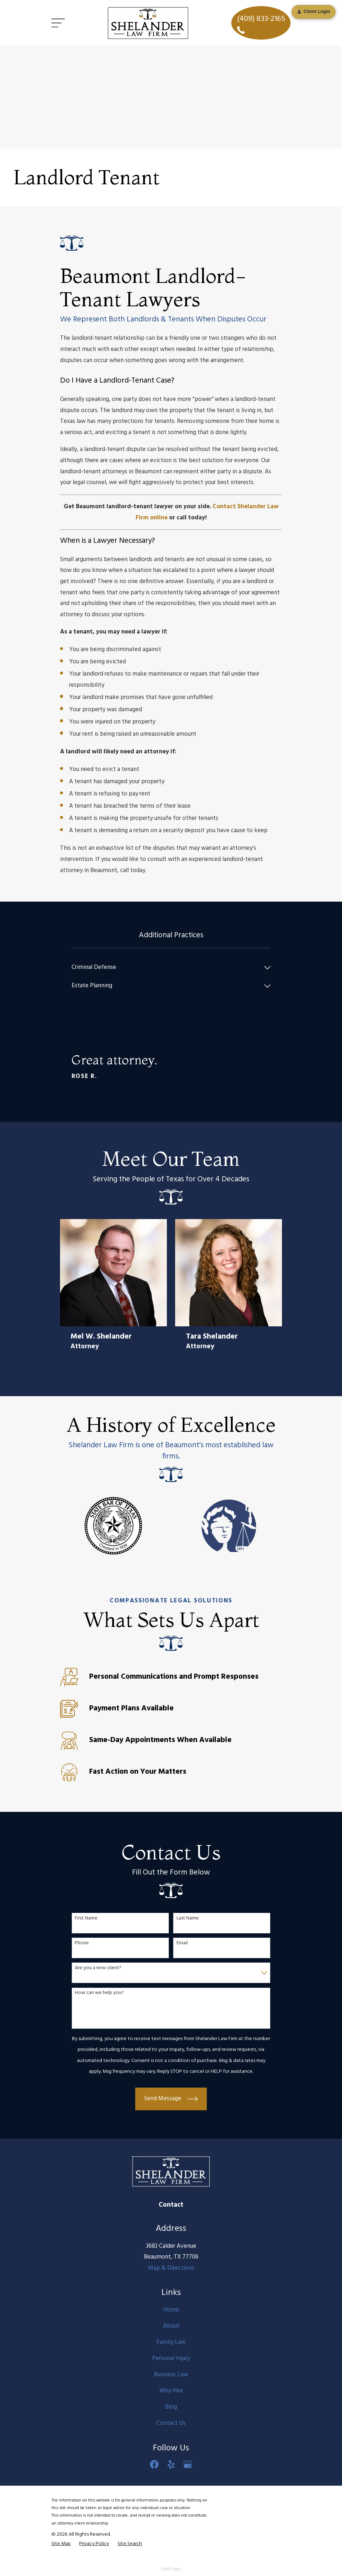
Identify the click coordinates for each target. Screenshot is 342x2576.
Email (182, 1943)
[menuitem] (166, 967)
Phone (82, 1943)
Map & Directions (171, 2268)
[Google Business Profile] (187, 2464)
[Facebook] (154, 2464)
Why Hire (171, 2391)
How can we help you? (99, 1993)
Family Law (171, 2342)
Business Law (171, 2374)
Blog (171, 2407)
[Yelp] (171, 2464)
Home (171, 2310)
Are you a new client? (98, 1968)
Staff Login (171, 2569)
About (171, 2326)
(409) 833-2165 (261, 23)
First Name (86, 1919)
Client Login (313, 11)
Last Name (188, 1919)
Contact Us (171, 2423)
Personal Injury (171, 2358)
